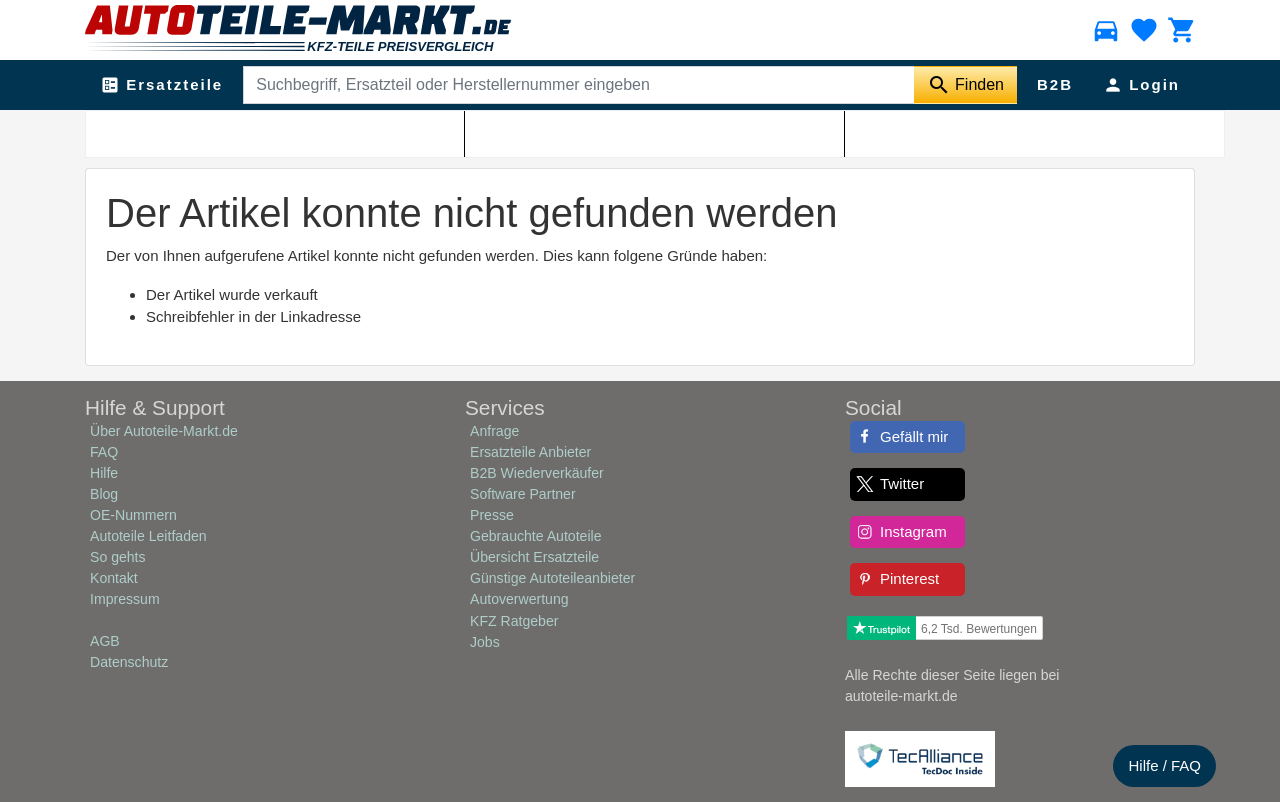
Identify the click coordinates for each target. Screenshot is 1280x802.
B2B (1055, 84)
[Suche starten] (965, 85)
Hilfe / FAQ (1164, 765)
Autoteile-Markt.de (212, 131)
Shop (292, 131)
